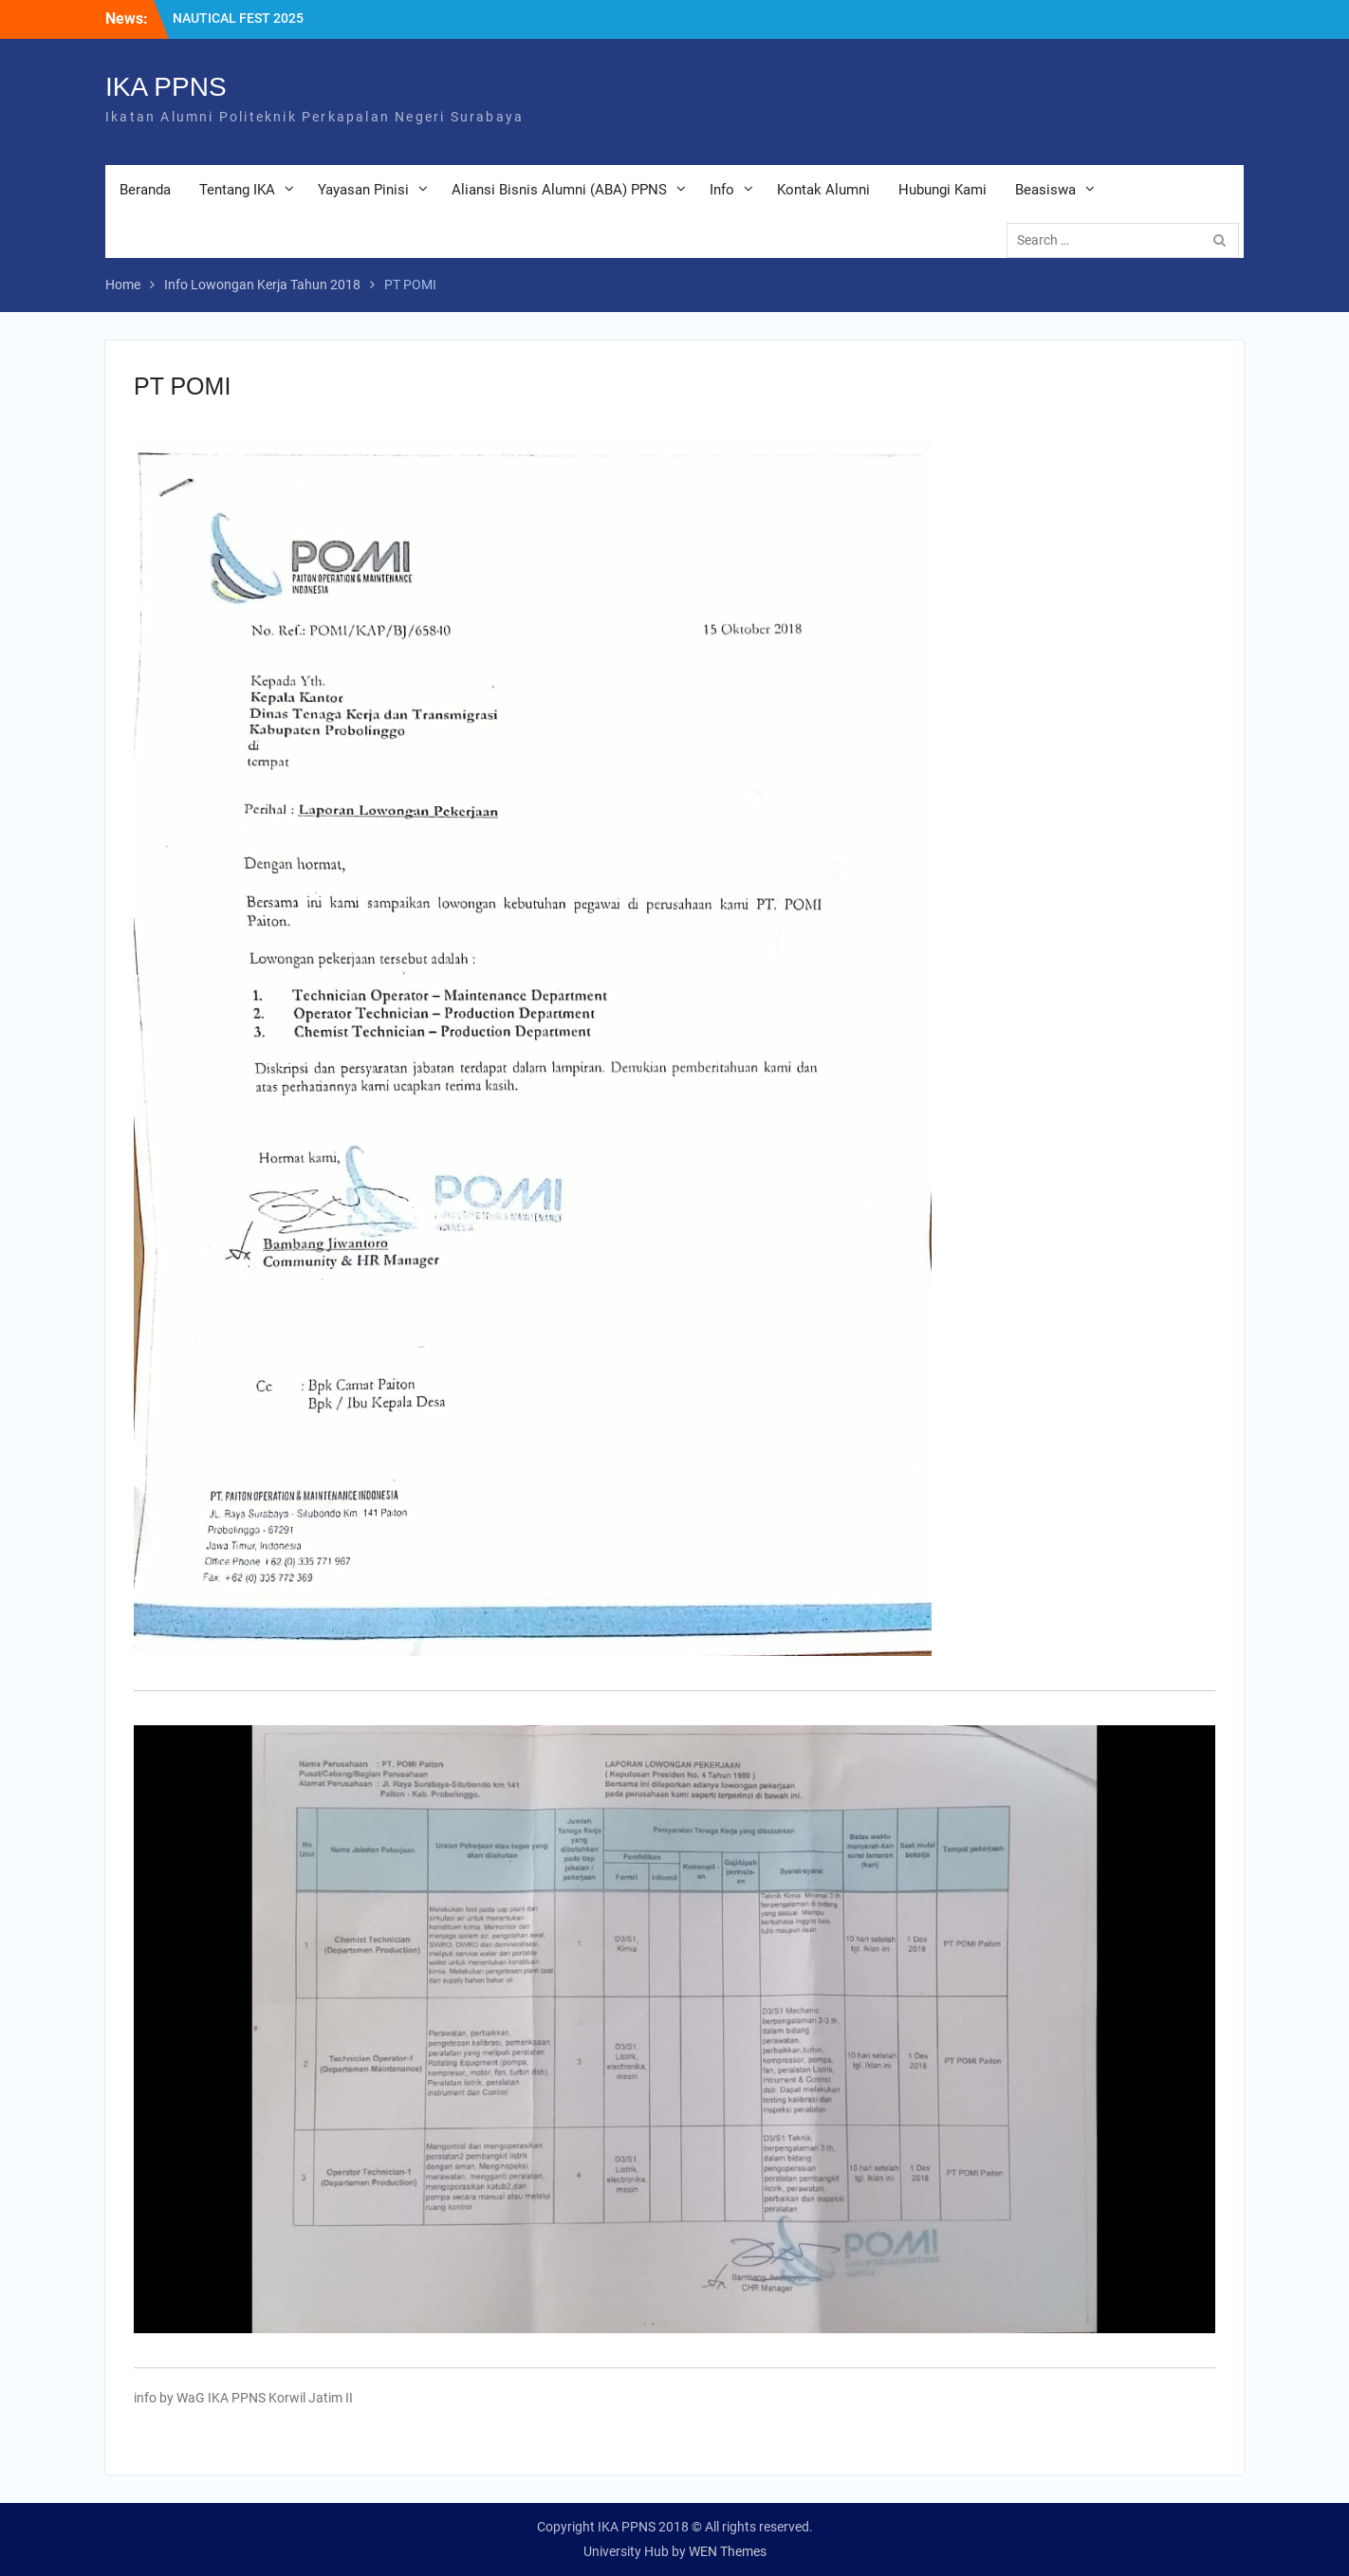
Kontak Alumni (823, 189)
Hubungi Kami (942, 189)
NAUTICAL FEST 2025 (238, 18)
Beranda (145, 189)
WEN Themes (728, 2551)
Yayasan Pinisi (363, 189)
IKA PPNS (166, 86)
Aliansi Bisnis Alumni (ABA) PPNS (559, 189)
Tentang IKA (237, 189)
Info (722, 189)
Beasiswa (1045, 189)
